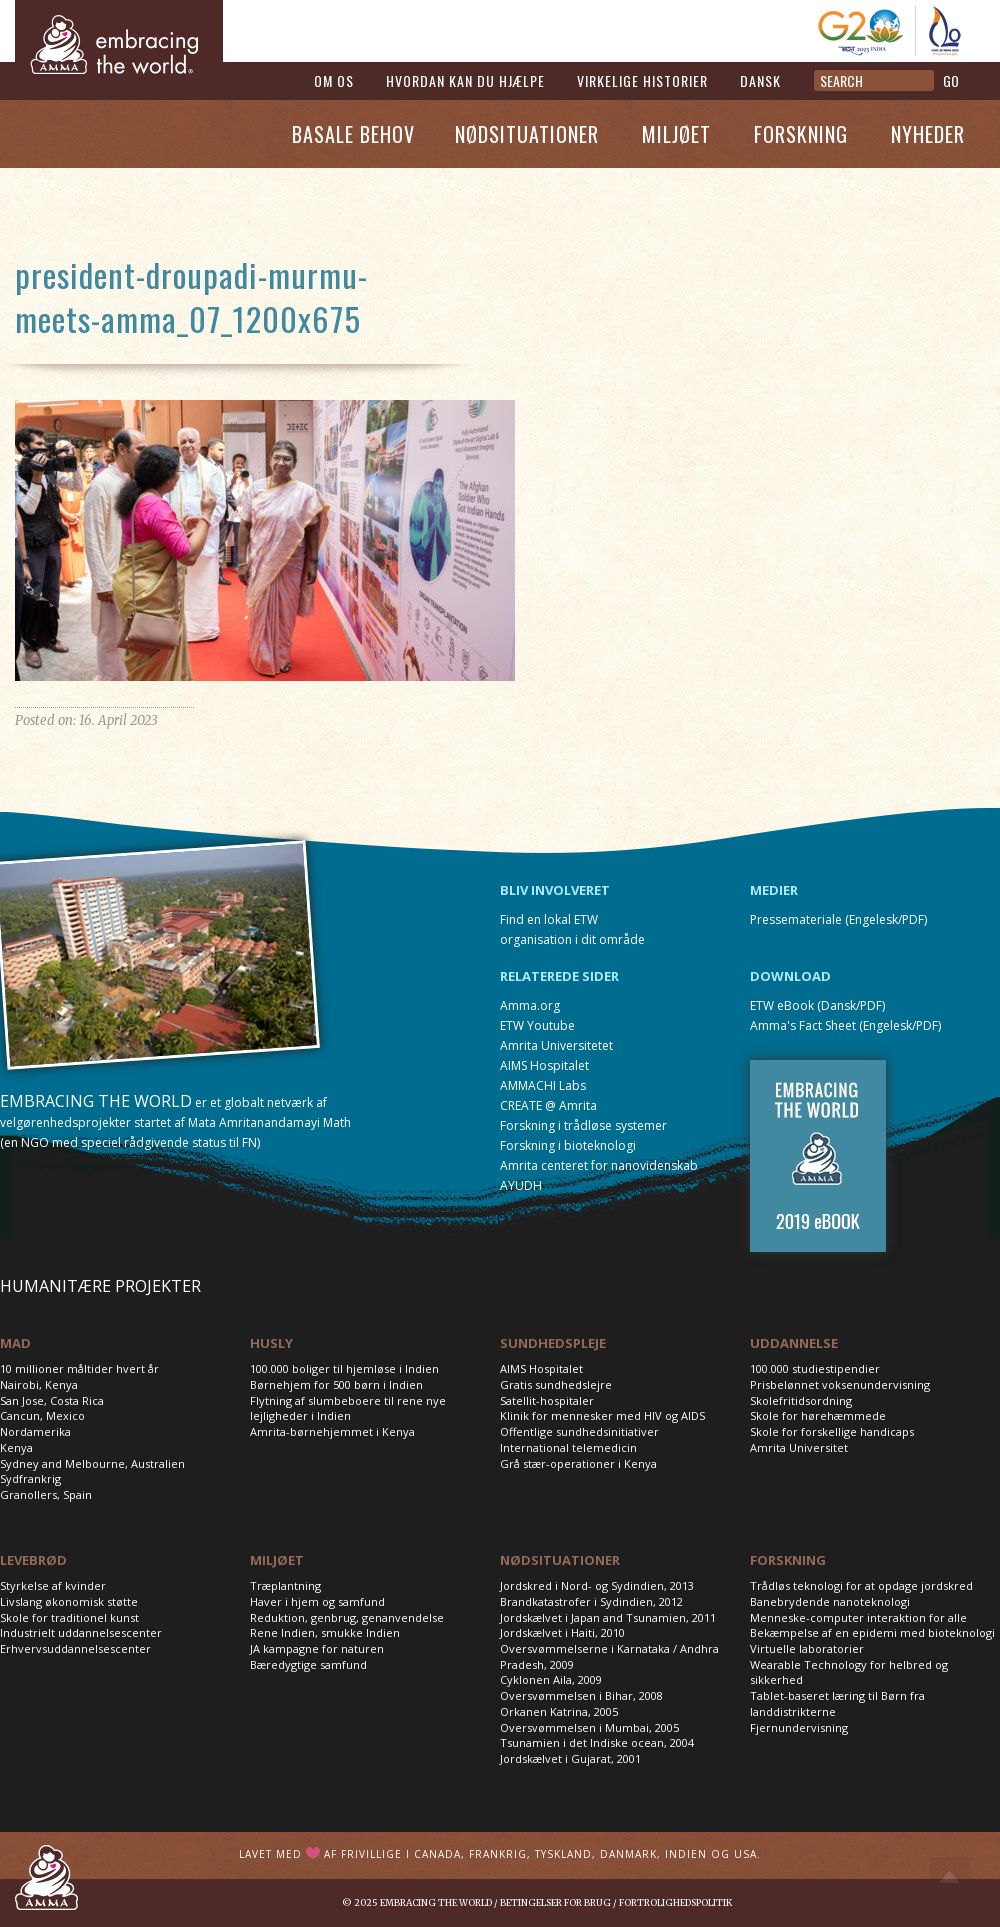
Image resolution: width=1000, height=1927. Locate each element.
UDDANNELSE (794, 1343)
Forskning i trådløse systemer (583, 1125)
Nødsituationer (527, 134)
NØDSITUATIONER (560, 1560)
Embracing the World (436, 1902)
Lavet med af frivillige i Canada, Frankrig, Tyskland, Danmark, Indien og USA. (500, 1854)
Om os (334, 80)
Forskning (801, 134)
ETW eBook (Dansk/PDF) (817, 1005)
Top (949, 1877)
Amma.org (530, 1005)
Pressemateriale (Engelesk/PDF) (838, 919)
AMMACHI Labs (543, 1085)
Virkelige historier (642, 80)
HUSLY (271, 1343)
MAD (15, 1343)
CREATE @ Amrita (548, 1105)
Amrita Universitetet (556, 1045)
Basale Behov (353, 134)
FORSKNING (788, 1560)
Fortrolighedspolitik (675, 1902)
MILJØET (277, 1560)
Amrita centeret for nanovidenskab (599, 1165)
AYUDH (521, 1185)
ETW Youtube (537, 1025)
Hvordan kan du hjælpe (465, 80)
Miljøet (676, 134)
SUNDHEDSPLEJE (553, 1343)
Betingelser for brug (555, 1902)
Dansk (760, 80)
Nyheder (928, 134)
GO (951, 80)
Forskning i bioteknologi (568, 1145)
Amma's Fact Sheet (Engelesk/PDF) (845, 1025)
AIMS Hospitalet (544, 1065)
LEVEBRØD (33, 1560)
